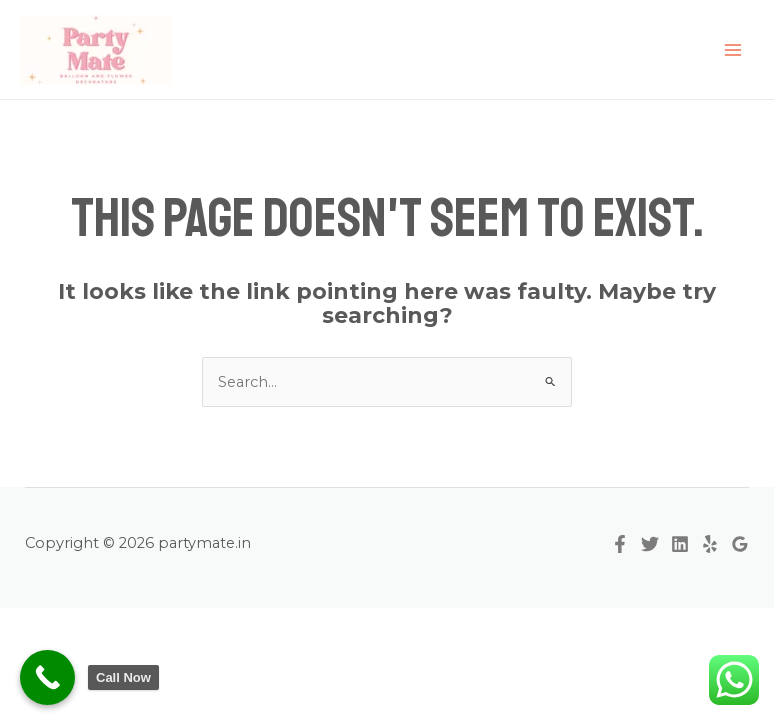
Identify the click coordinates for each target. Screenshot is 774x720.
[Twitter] (650, 544)
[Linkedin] (680, 544)
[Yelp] (710, 544)
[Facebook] (620, 544)
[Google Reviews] (740, 544)
